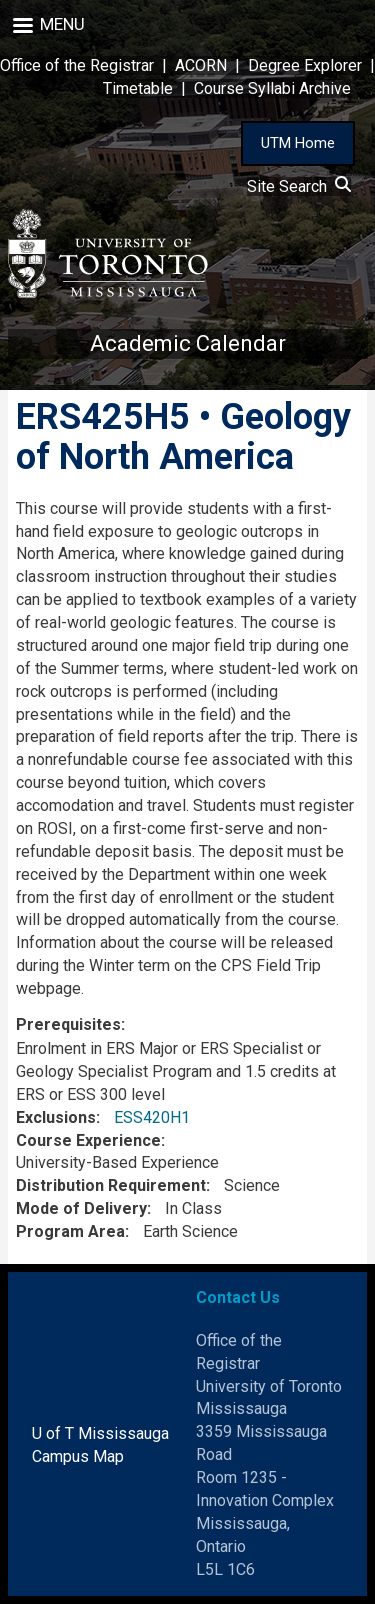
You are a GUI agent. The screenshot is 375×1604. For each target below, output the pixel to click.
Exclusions (56, 1117)
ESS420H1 (152, 1117)
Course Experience (88, 1140)
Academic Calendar (188, 343)
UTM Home (298, 143)
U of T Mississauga (100, 1433)
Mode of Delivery (81, 1208)
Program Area (70, 1231)
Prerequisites (68, 1024)
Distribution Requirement (111, 1185)
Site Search (299, 186)
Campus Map (78, 1456)
